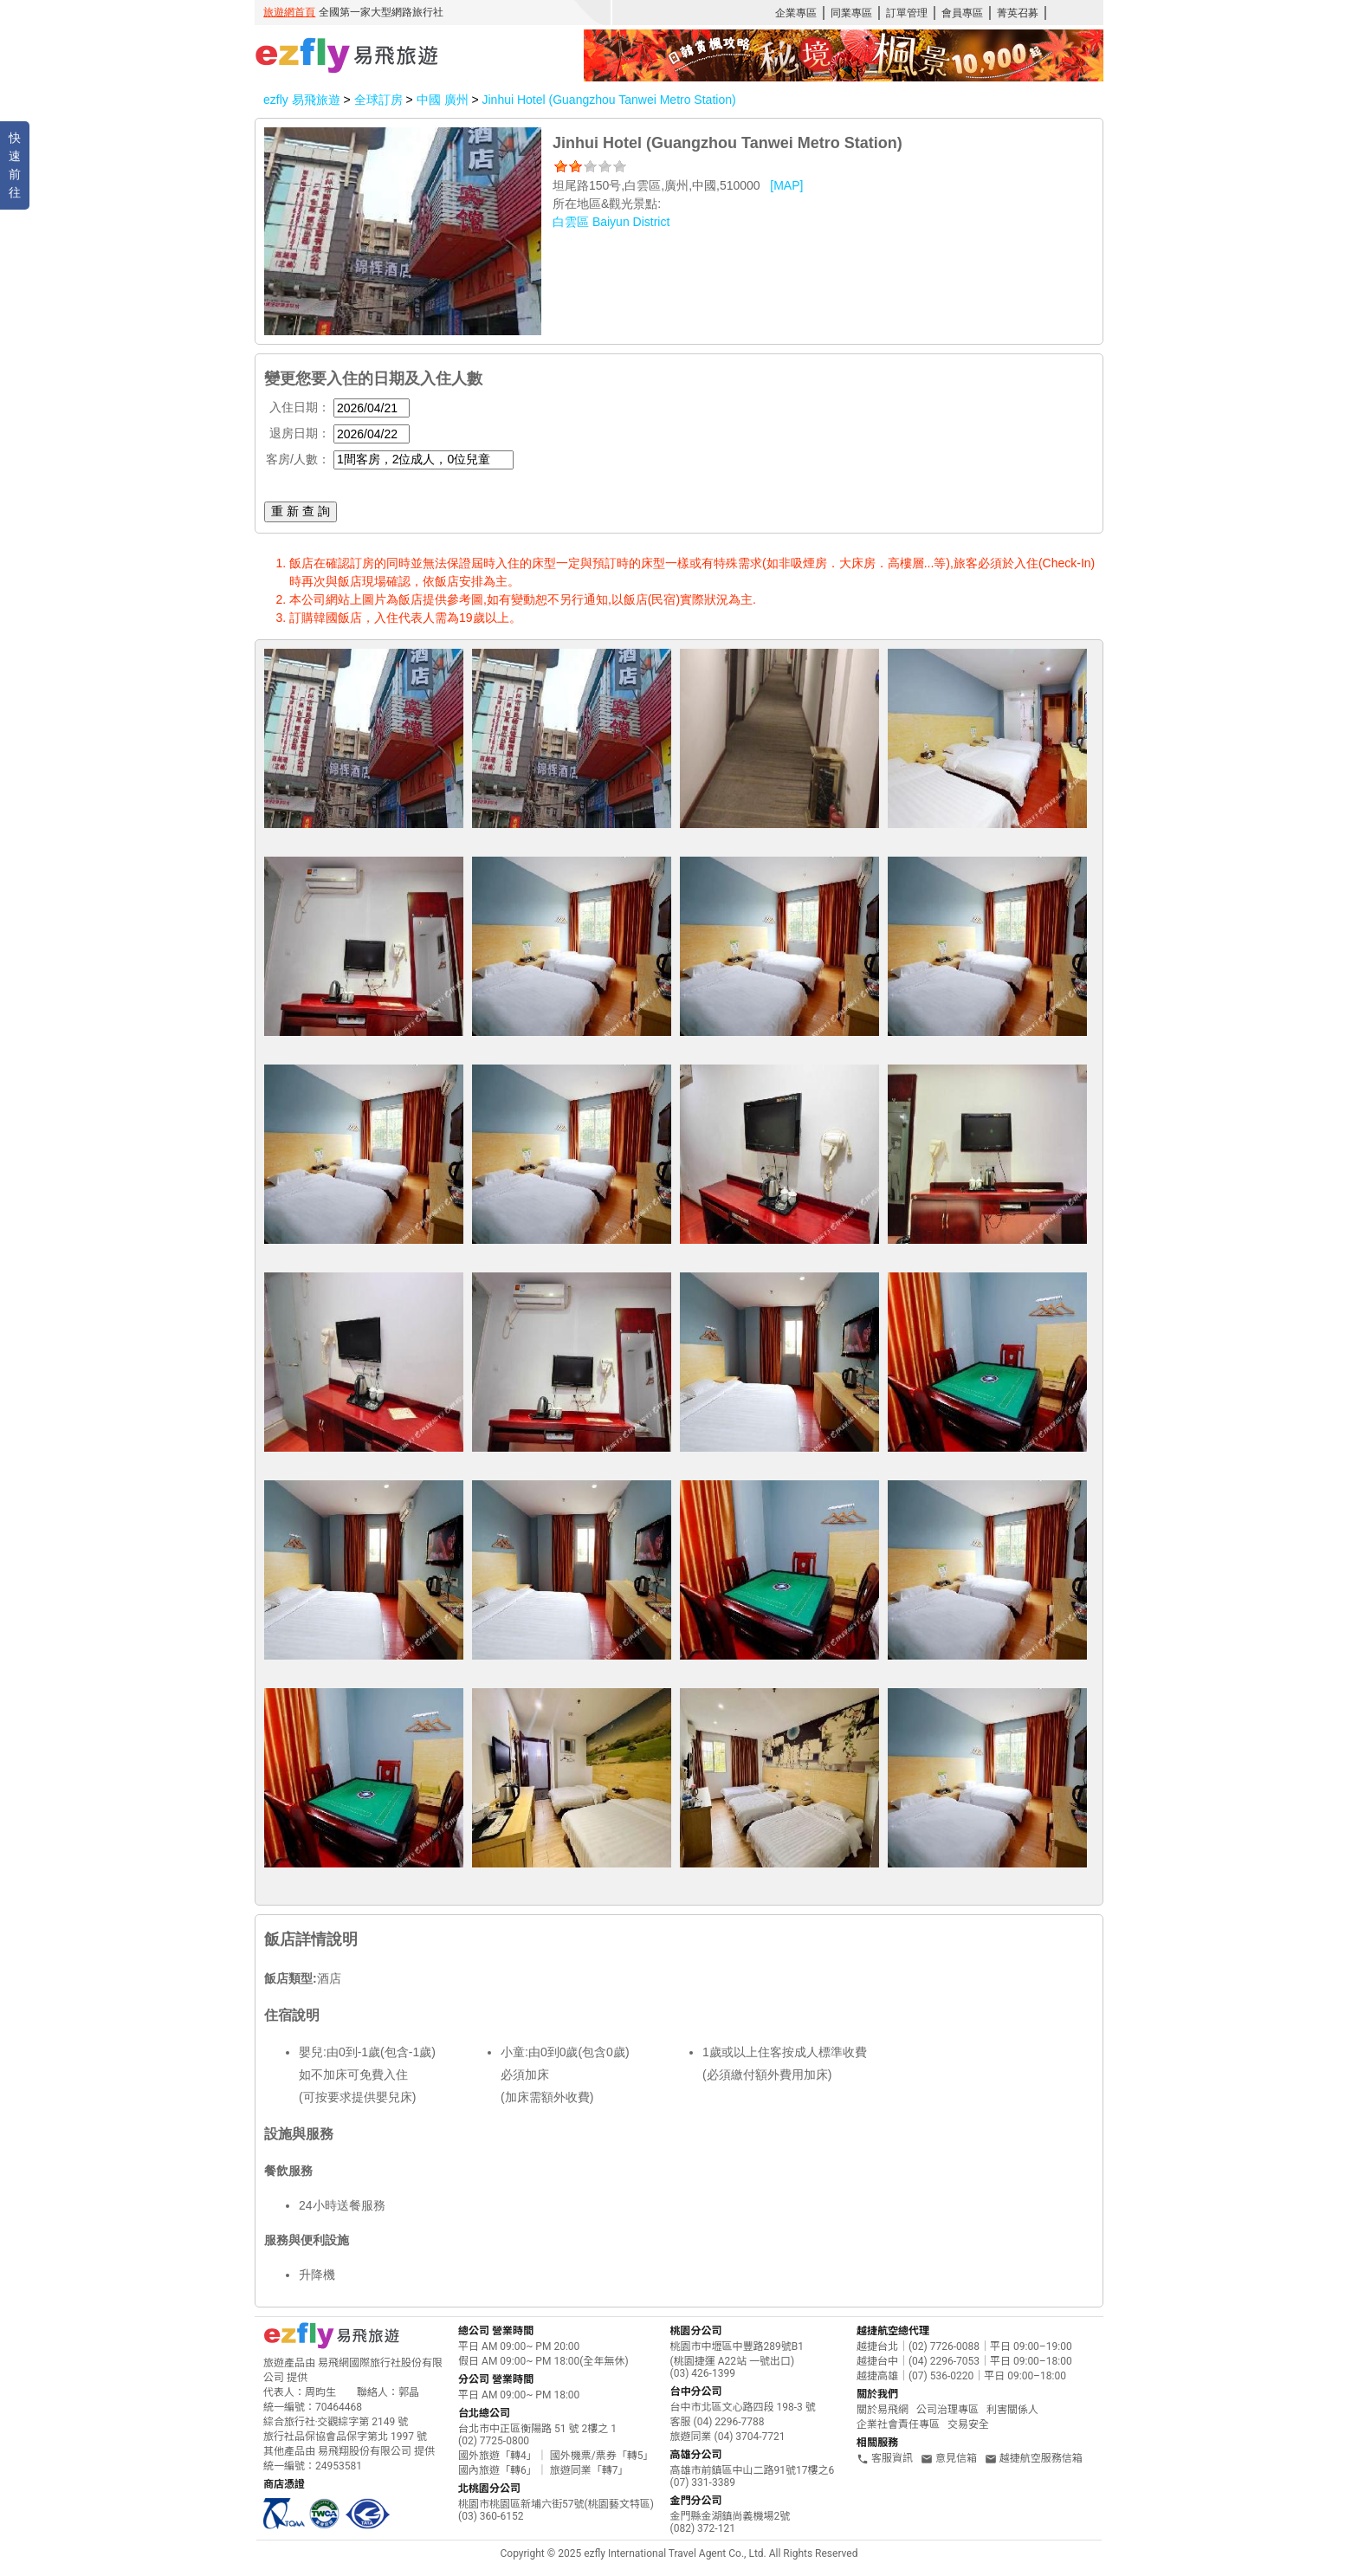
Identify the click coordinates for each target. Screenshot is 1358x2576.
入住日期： (299, 407)
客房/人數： (298, 459)
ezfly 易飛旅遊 (301, 100)
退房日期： (299, 433)
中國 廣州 (444, 100)
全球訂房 (378, 100)
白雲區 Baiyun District (611, 222)
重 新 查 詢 (300, 511)
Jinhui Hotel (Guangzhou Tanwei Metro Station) (608, 100)
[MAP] (786, 185)
